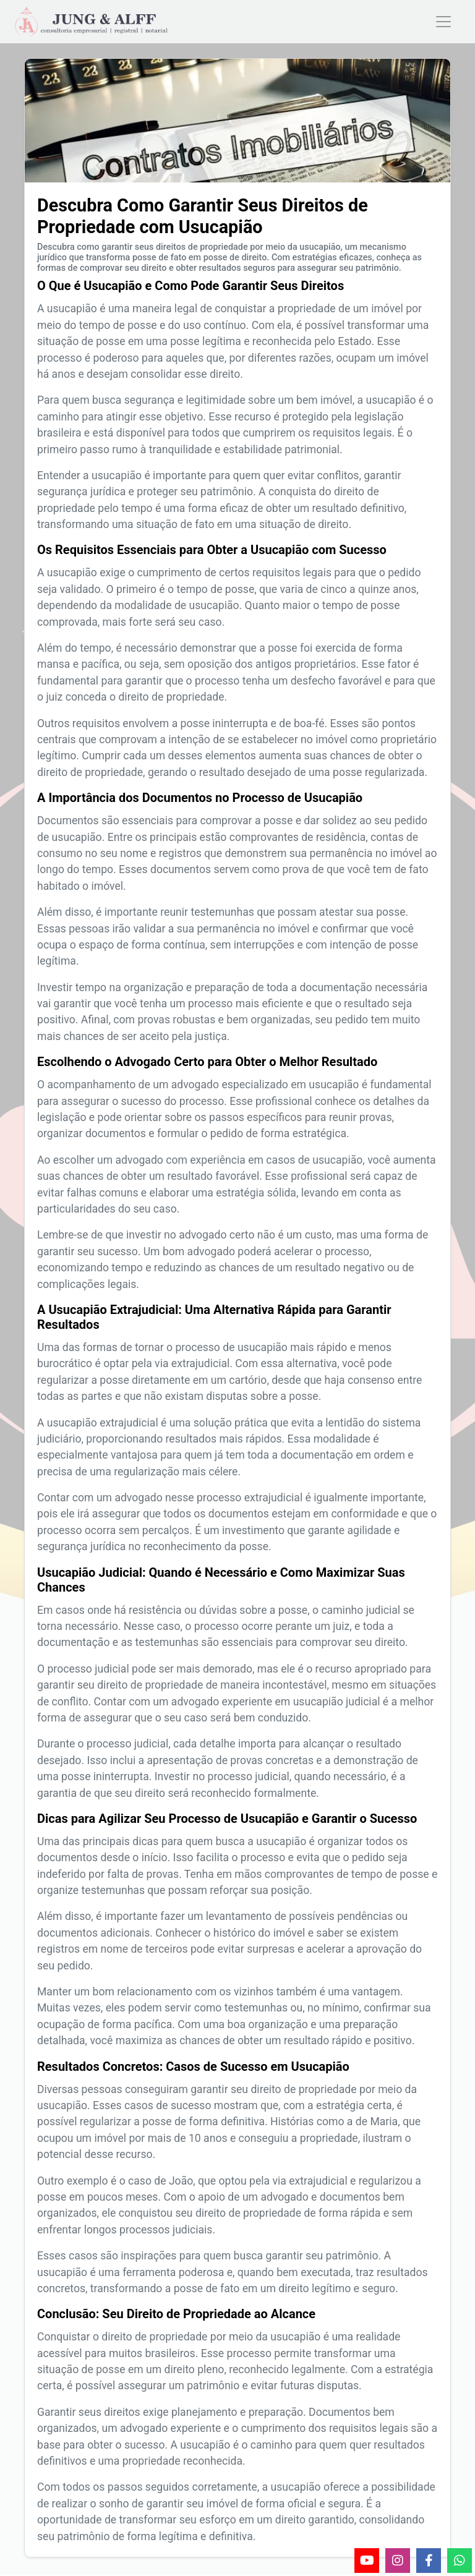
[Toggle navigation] (443, 23)
